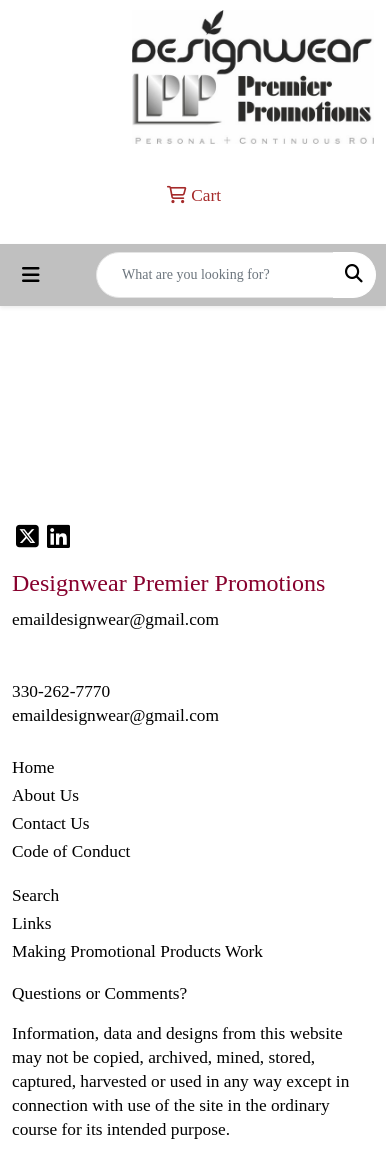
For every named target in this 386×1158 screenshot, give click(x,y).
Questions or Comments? (99, 993)
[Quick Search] (215, 275)
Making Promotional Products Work (137, 951)
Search (35, 895)
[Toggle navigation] (31, 275)
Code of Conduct (71, 851)
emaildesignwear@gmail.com (115, 715)
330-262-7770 (61, 691)
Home (33, 767)
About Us (45, 795)
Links (31, 923)
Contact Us (51, 823)
